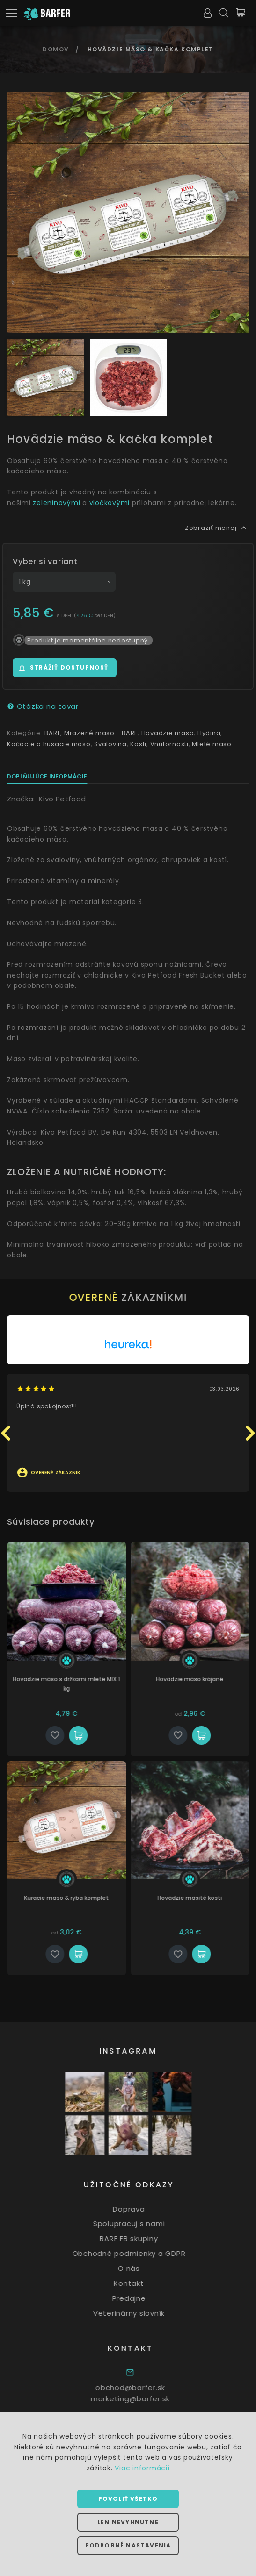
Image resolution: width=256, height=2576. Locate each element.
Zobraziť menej (217, 528)
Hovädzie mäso (167, 732)
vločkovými (109, 502)
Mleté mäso (212, 744)
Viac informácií (142, 2468)
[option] (128, 212)
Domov (56, 49)
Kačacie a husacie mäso (49, 744)
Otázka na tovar (43, 706)
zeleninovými (56, 502)
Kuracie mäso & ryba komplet (85, 1898)
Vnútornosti (169, 744)
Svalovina (110, 744)
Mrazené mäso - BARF (101, 732)
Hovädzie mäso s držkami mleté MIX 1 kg (85, 1683)
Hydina (209, 732)
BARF (52, 732)
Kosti (138, 744)
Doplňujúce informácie (47, 776)
